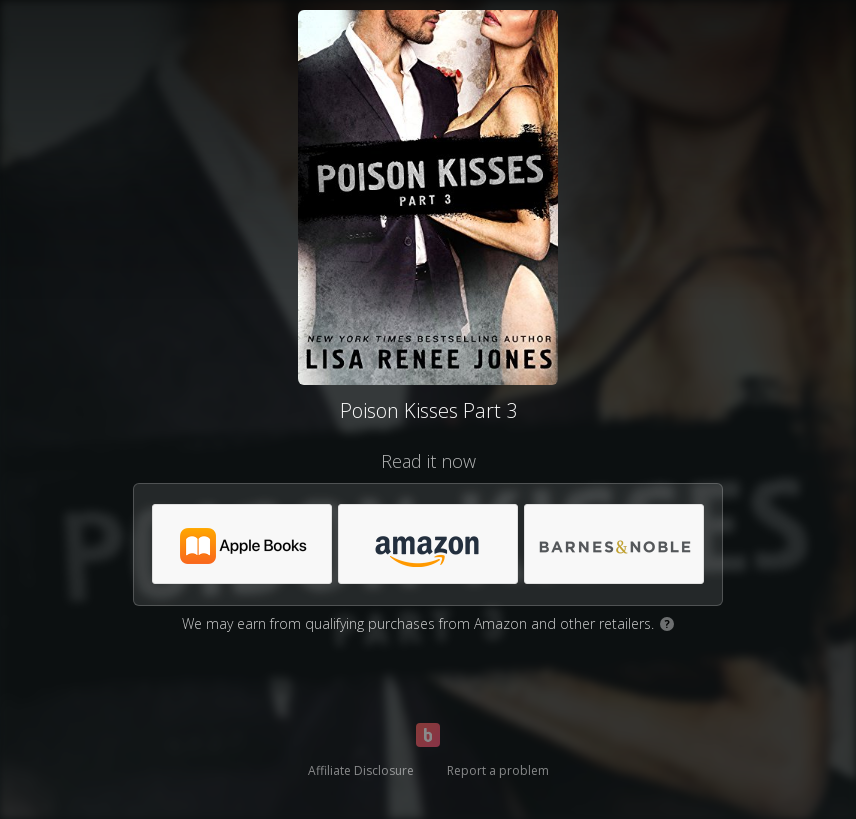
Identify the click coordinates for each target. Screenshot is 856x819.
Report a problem (498, 770)
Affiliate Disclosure (361, 770)
